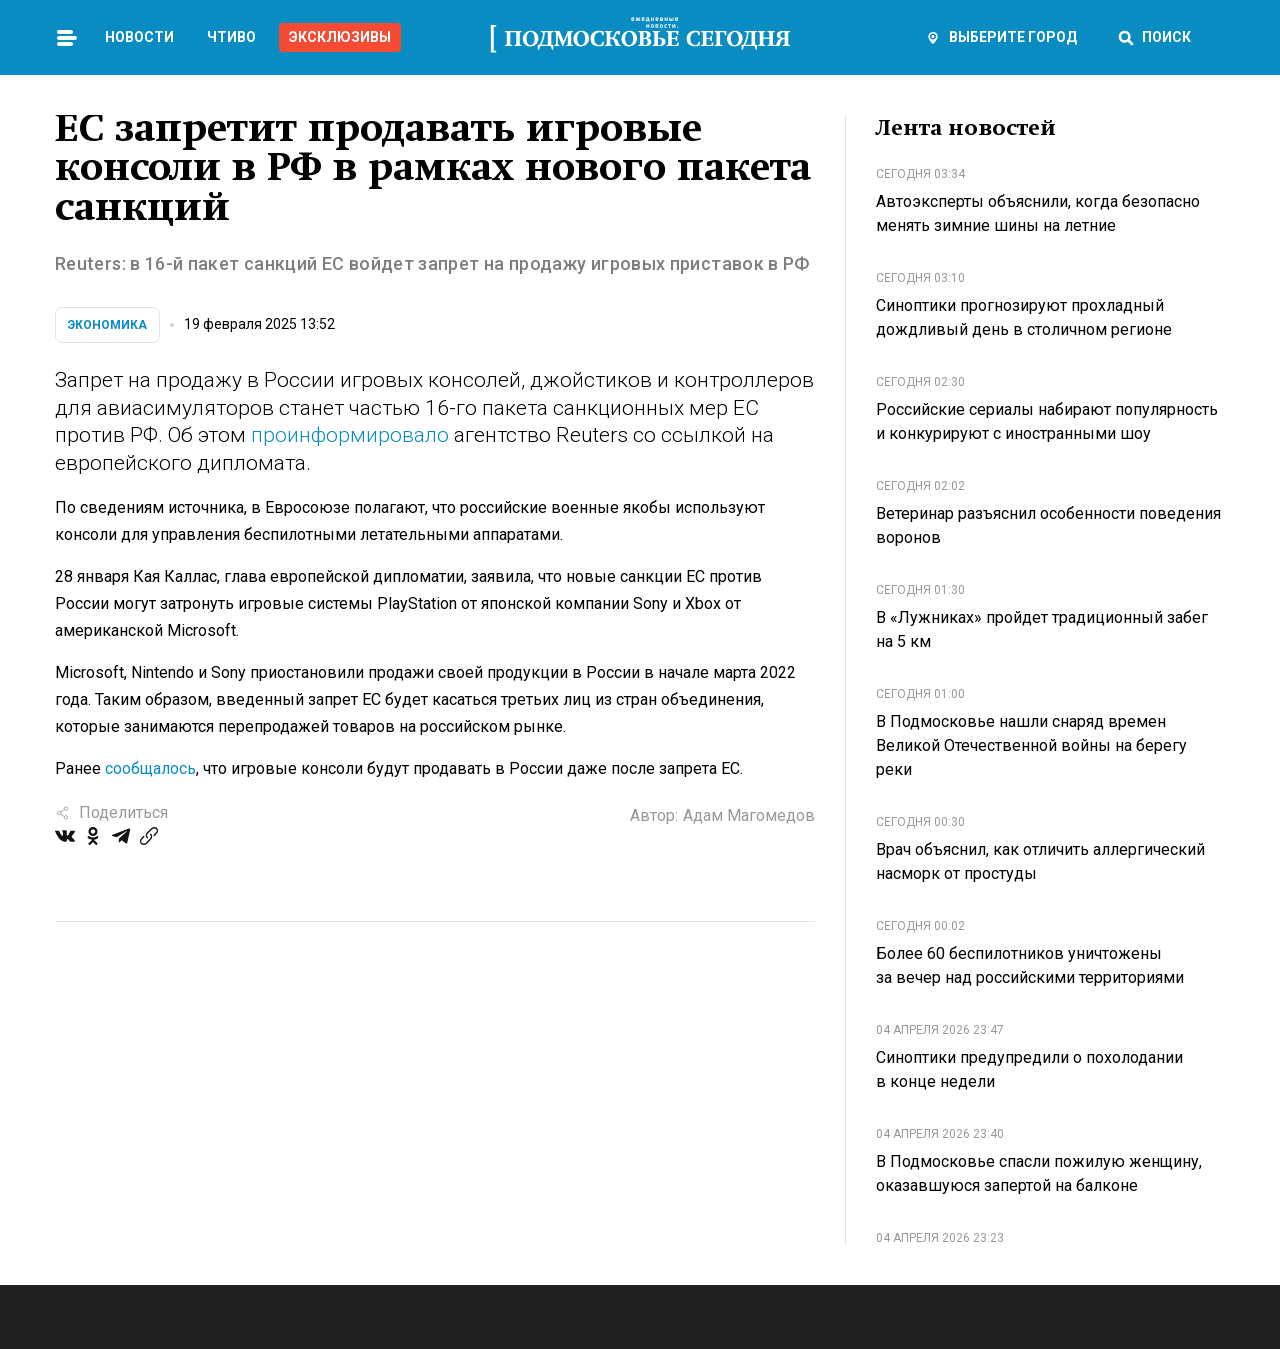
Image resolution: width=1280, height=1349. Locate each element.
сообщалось (150, 768)
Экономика (107, 325)
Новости (139, 37)
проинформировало (350, 435)
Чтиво (231, 37)
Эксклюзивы (340, 37)
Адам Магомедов (749, 815)
